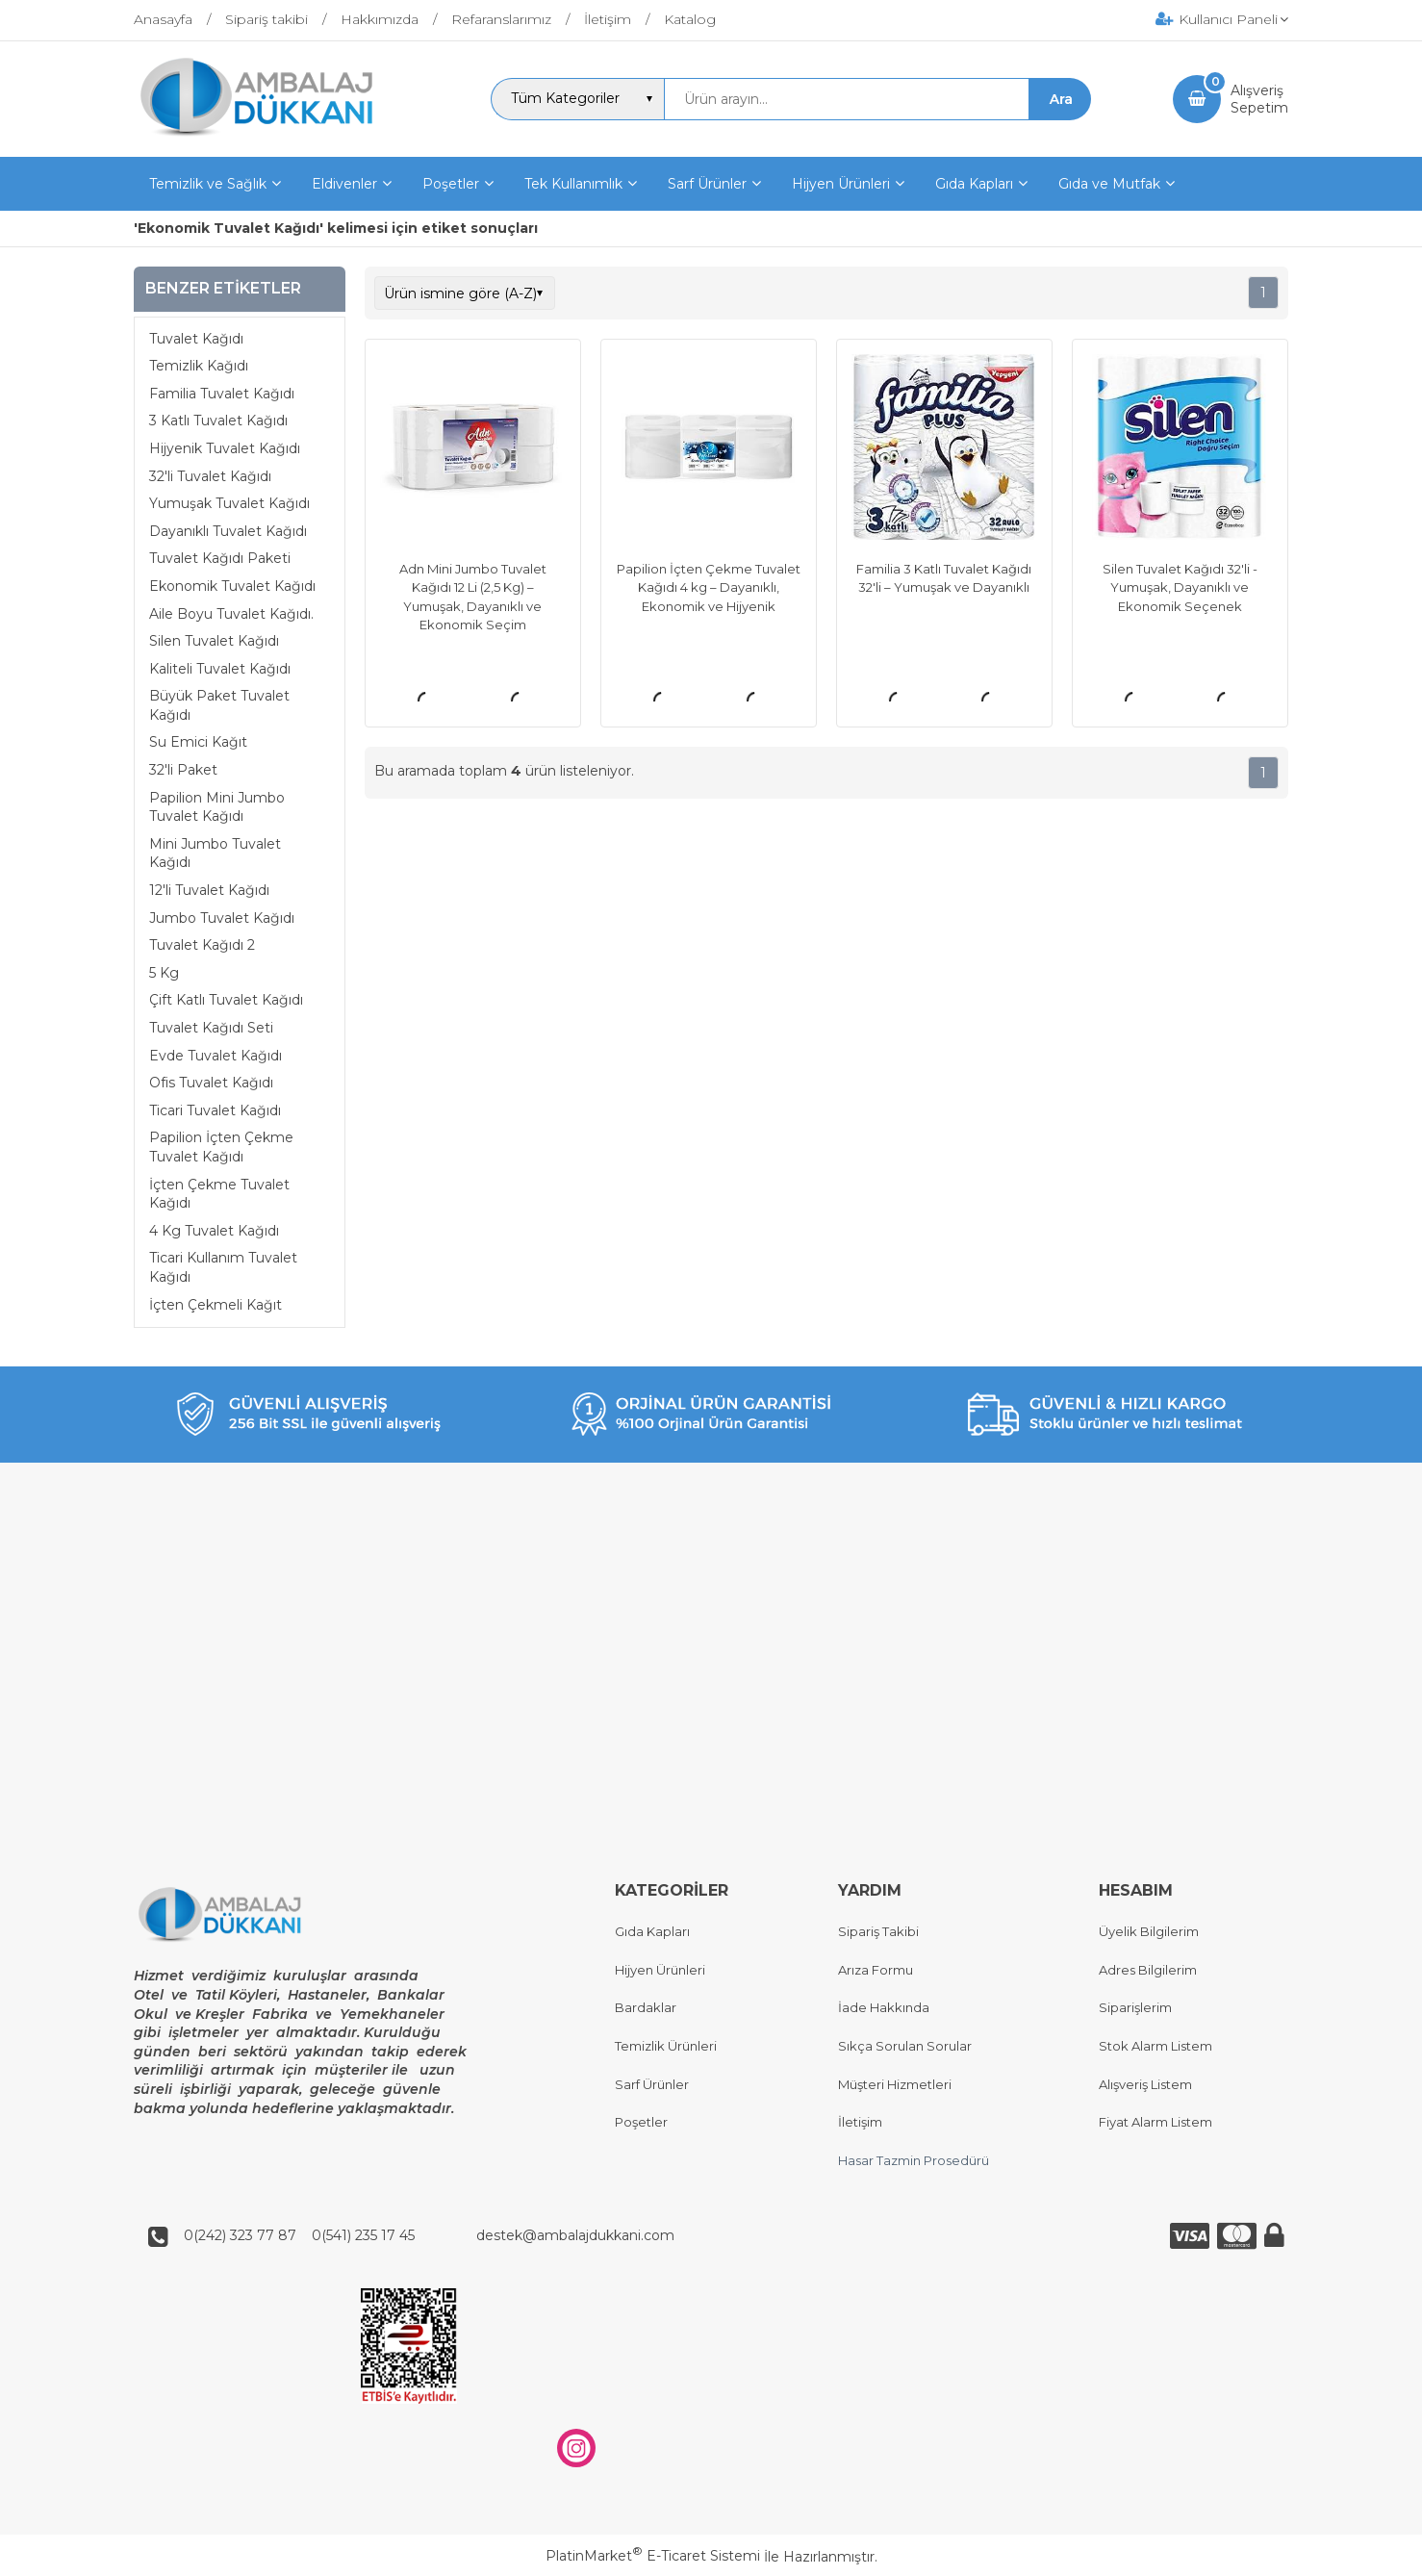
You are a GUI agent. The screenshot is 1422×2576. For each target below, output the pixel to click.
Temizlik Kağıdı (198, 365)
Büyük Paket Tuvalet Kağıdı (219, 705)
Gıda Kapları (652, 1932)
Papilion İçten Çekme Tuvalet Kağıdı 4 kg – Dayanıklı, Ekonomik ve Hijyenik (708, 587)
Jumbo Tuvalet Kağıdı (221, 918)
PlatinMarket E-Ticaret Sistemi (653, 2556)
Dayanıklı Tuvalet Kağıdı (228, 531)
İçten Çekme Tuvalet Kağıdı (219, 1194)
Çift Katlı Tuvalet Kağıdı (226, 999)
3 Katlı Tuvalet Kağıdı (218, 420)
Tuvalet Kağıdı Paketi (220, 558)
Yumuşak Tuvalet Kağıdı (229, 503)
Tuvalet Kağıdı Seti (211, 1027)
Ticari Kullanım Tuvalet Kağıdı (223, 1267)
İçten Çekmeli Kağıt (215, 1305)
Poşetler (641, 2122)
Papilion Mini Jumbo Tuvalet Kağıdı (217, 807)
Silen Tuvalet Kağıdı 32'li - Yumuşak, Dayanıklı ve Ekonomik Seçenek (1180, 587)
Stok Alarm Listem (1155, 2045)
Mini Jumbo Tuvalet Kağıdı (215, 853)
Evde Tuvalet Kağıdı (215, 1055)
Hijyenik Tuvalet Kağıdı (224, 448)
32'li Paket (183, 769)
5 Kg (164, 973)
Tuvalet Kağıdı (196, 338)
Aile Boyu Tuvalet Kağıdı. (231, 614)
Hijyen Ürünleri (660, 1969)
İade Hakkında (883, 2008)
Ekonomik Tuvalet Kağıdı (232, 586)
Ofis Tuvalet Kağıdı (211, 1082)
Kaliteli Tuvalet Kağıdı (220, 668)
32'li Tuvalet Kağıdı (210, 476)
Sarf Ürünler (652, 2084)
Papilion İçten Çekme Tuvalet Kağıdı (221, 1147)
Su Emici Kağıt (198, 742)
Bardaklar (645, 2008)
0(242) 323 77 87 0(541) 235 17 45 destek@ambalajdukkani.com (423, 2235)
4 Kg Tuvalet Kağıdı (214, 1230)
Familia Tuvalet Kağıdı (221, 393)
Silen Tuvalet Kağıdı (214, 641)
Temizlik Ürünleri (666, 2045)
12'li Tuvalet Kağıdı (209, 890)
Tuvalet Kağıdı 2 (202, 945)
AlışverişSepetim (1259, 99)
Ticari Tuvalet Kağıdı (215, 1110)
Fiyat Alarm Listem (1155, 2122)
